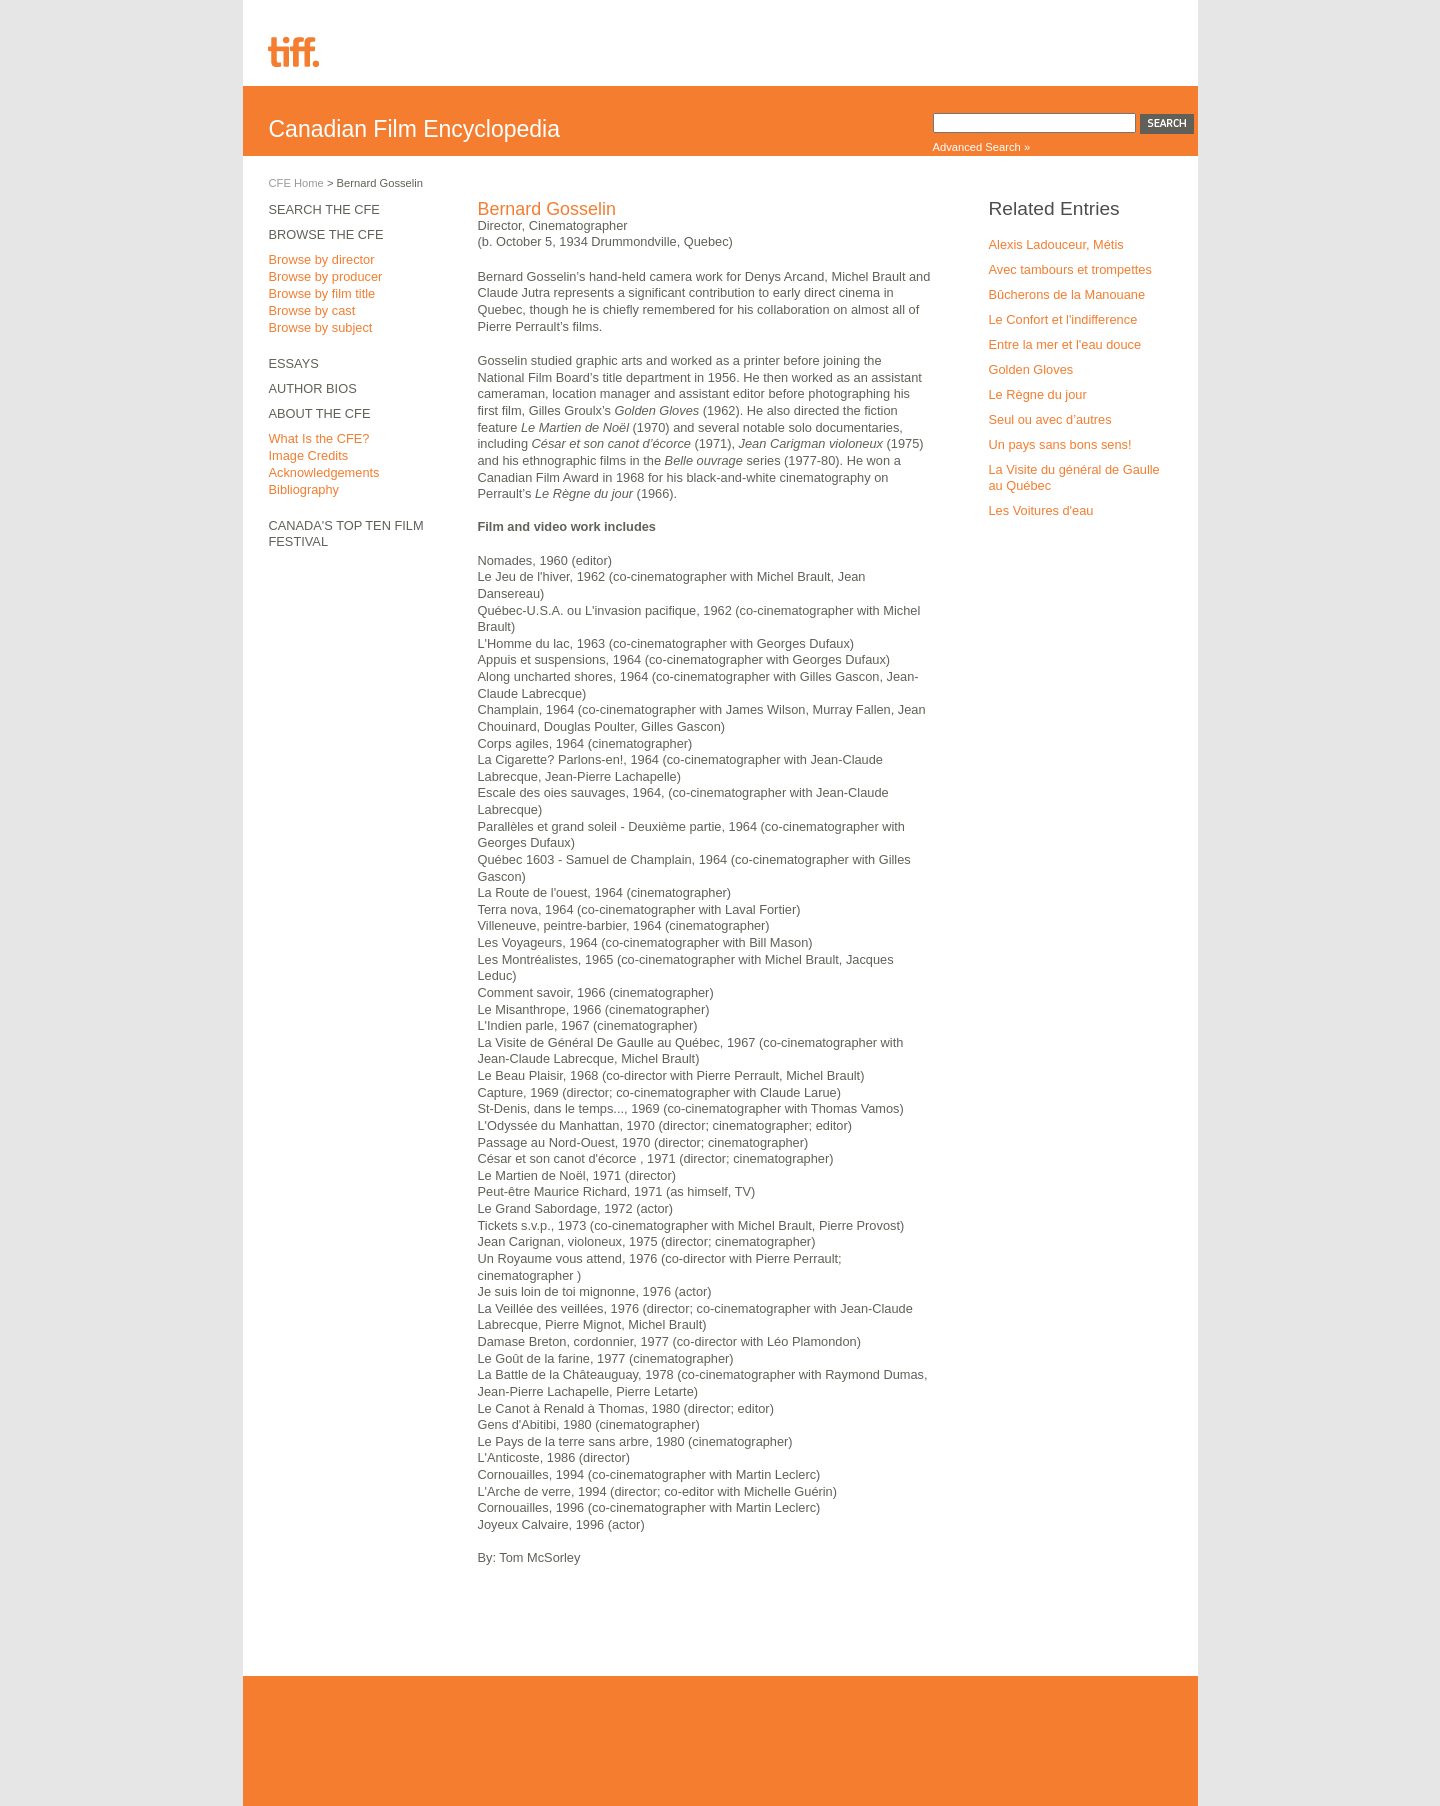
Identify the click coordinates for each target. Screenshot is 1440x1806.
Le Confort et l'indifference (1063, 319)
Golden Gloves (1031, 369)
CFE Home (296, 183)
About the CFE (320, 413)
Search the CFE (324, 209)
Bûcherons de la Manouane (1067, 294)
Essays (294, 363)
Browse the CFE (326, 234)
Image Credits (309, 455)
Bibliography (304, 489)
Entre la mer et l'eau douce (1065, 344)
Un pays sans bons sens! (1060, 444)
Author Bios (313, 388)
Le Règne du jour (1038, 394)
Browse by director (322, 259)
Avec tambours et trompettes (1070, 269)
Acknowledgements (324, 472)
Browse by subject (321, 327)
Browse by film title (322, 293)
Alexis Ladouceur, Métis (1056, 244)
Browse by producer (326, 276)
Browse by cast (312, 310)
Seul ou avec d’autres (1050, 419)
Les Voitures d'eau (1041, 510)
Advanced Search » (982, 147)
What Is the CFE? (319, 438)
